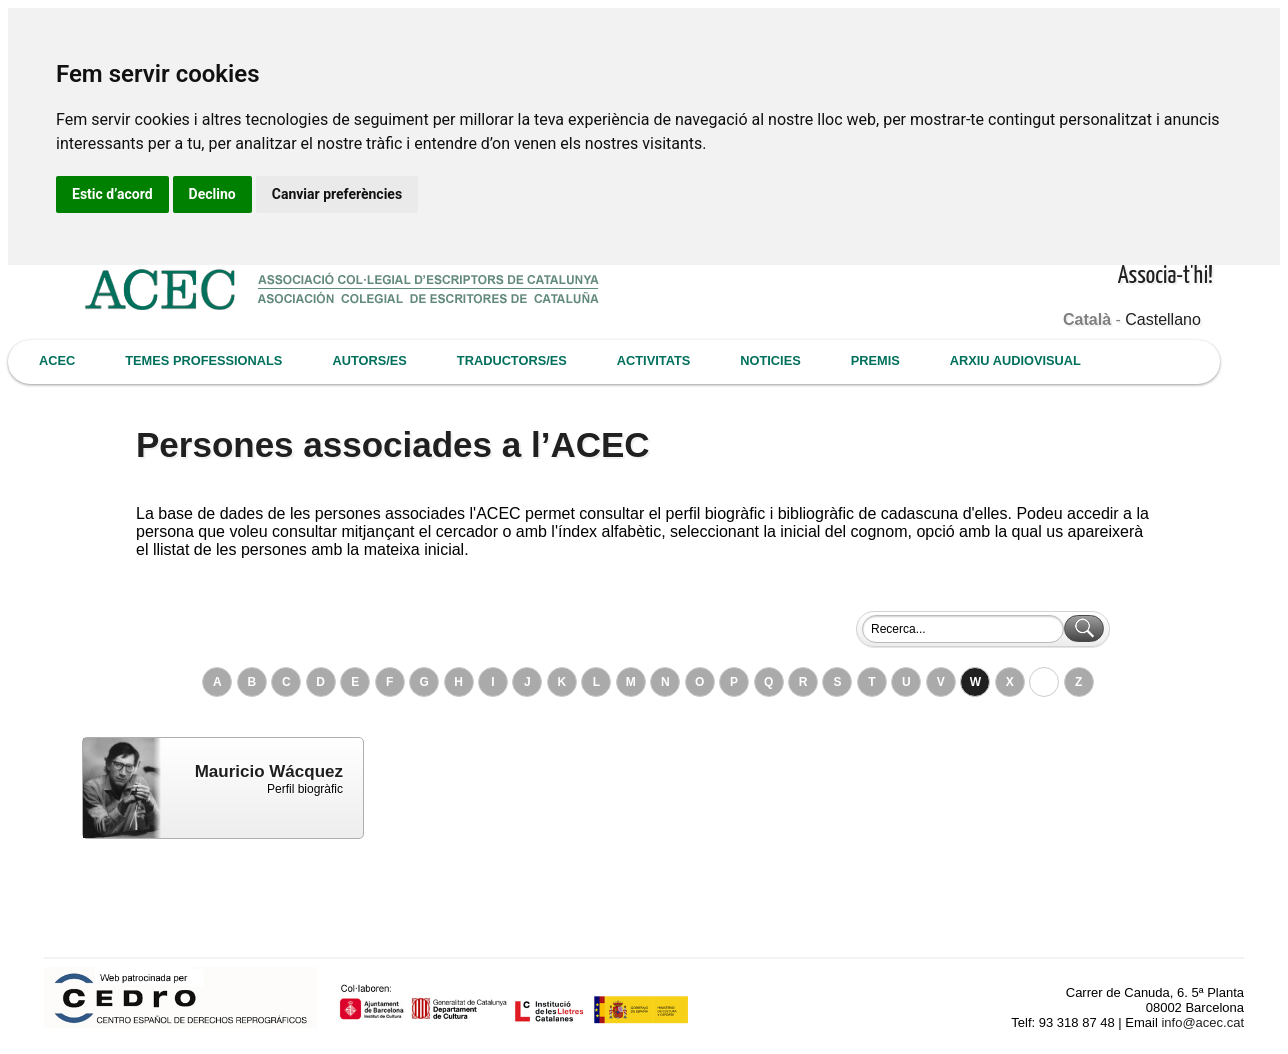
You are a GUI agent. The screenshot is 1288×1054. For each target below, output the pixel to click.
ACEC (57, 360)
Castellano (1163, 319)
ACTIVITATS (653, 360)
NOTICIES (770, 360)
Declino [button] (212, 194)
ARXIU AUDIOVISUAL (1015, 360)
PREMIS (875, 360)
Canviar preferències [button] (337, 194)
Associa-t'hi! (1165, 276)
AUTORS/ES (369, 360)
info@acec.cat (1202, 1022)
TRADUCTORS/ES (512, 360)
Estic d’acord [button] (112, 194)
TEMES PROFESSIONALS (203, 360)
